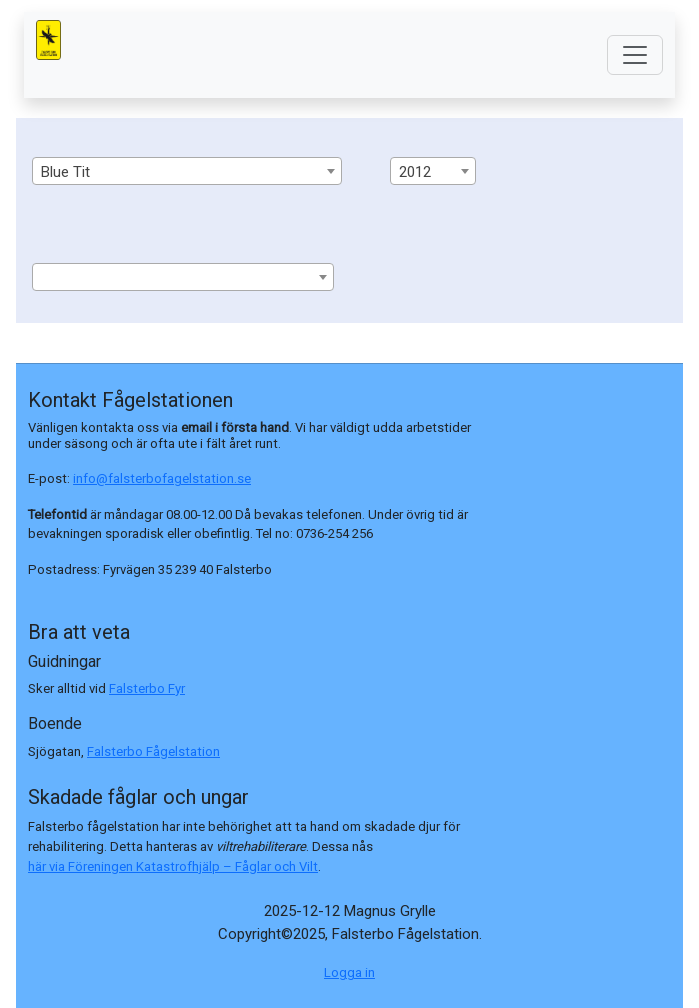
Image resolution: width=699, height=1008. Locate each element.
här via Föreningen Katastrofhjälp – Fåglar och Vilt (173, 866)
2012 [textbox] (415, 172)
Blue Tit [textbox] (65, 172)
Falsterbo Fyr (147, 688)
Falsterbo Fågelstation (153, 751)
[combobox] (187, 171)
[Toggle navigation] (635, 55)
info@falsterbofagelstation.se (162, 478)
